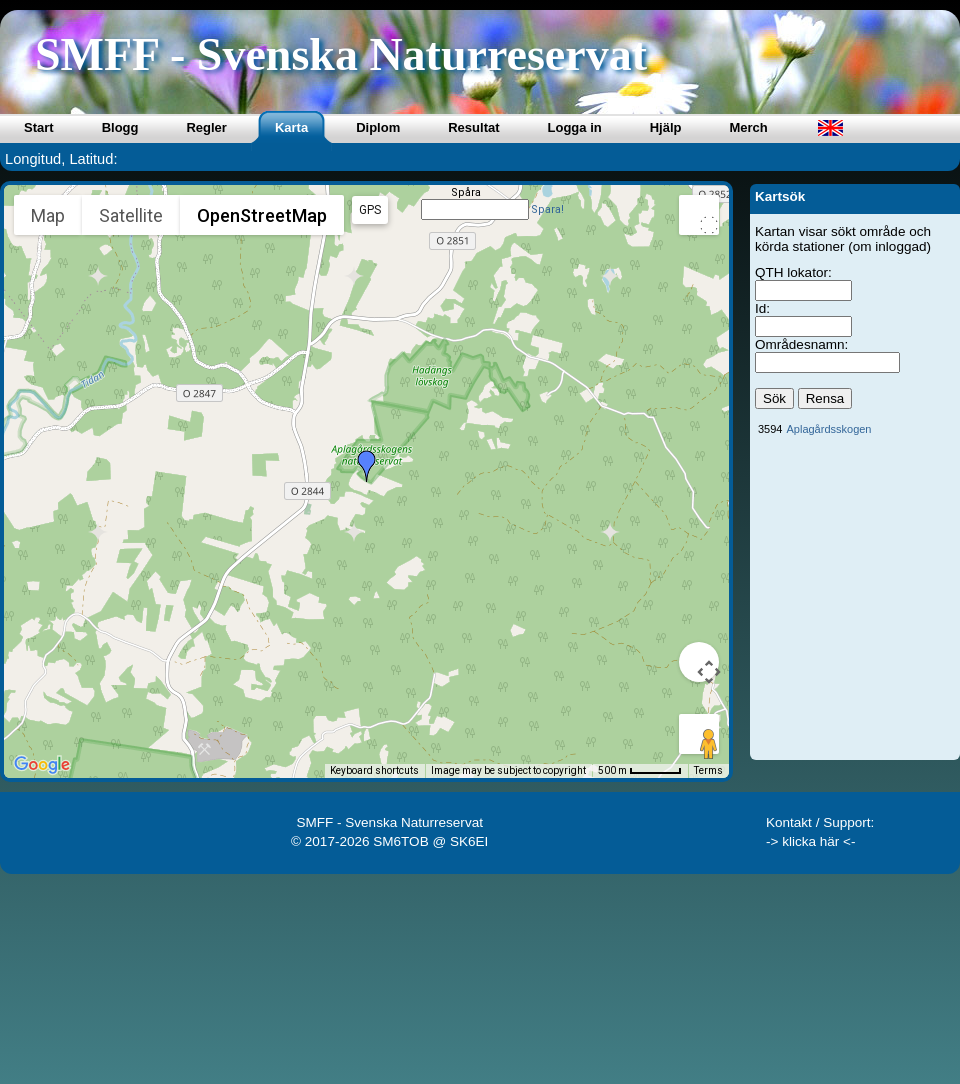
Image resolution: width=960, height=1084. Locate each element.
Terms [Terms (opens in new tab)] (708, 770)
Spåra (466, 192)
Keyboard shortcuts (374, 770)
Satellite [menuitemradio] (131, 215)
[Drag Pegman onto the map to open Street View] (699, 734)
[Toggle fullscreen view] (699, 215)
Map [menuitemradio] (48, 215)
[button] (367, 466)
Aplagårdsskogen (828, 429)
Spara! (547, 209)
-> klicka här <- (811, 841)
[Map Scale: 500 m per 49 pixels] (640, 771)
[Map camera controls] (699, 662)
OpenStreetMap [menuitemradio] (262, 215)
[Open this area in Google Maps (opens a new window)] (42, 765)
